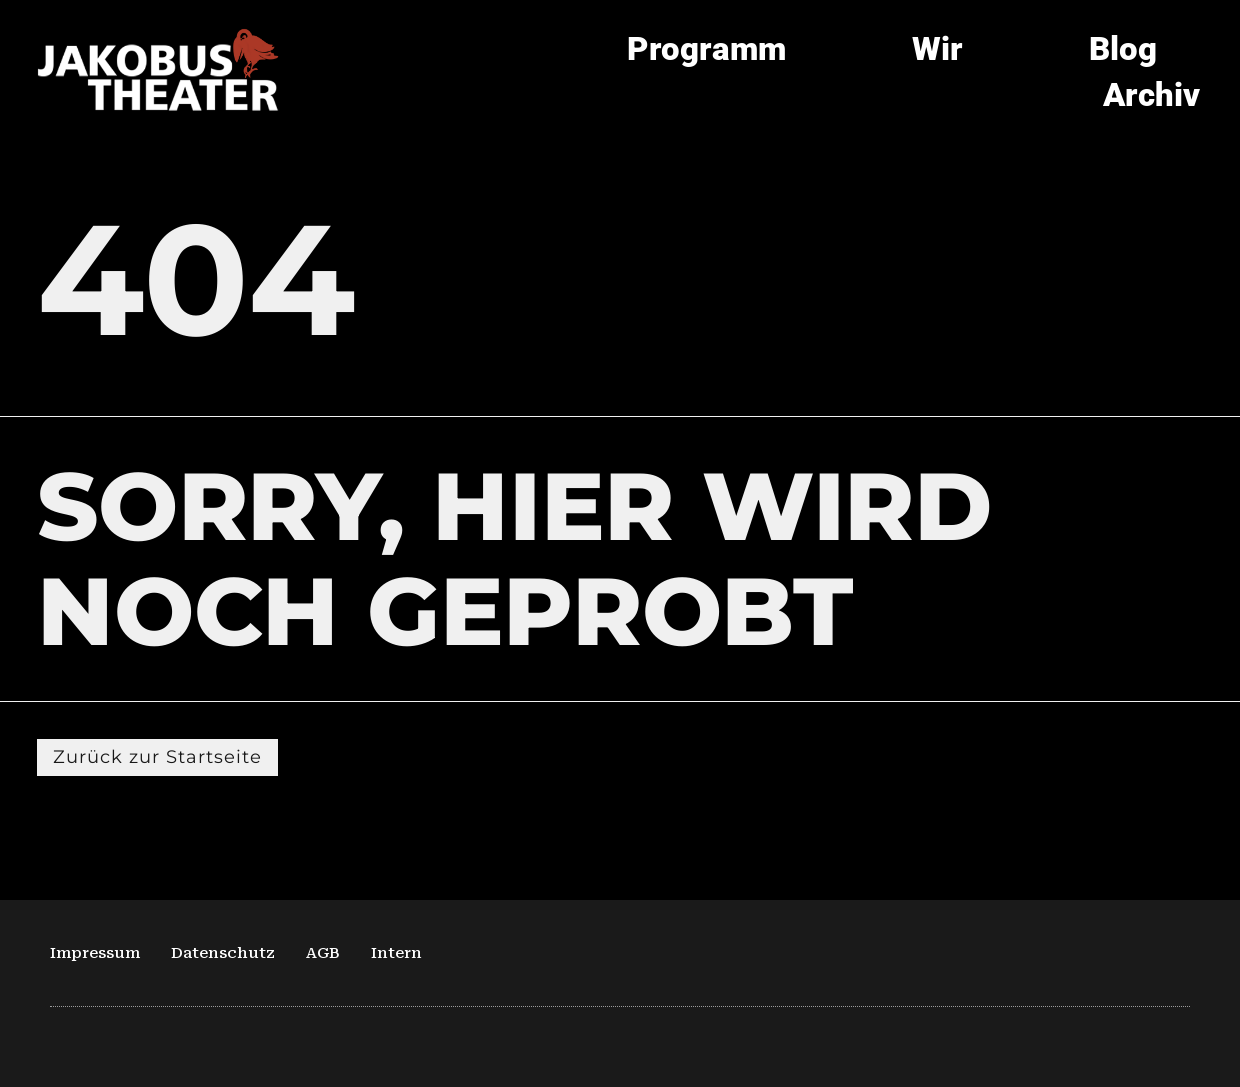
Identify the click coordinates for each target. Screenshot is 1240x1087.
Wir (937, 48)
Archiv (1151, 94)
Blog (1123, 48)
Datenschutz (223, 953)
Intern (396, 953)
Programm (706, 48)
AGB (323, 953)
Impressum (95, 953)
